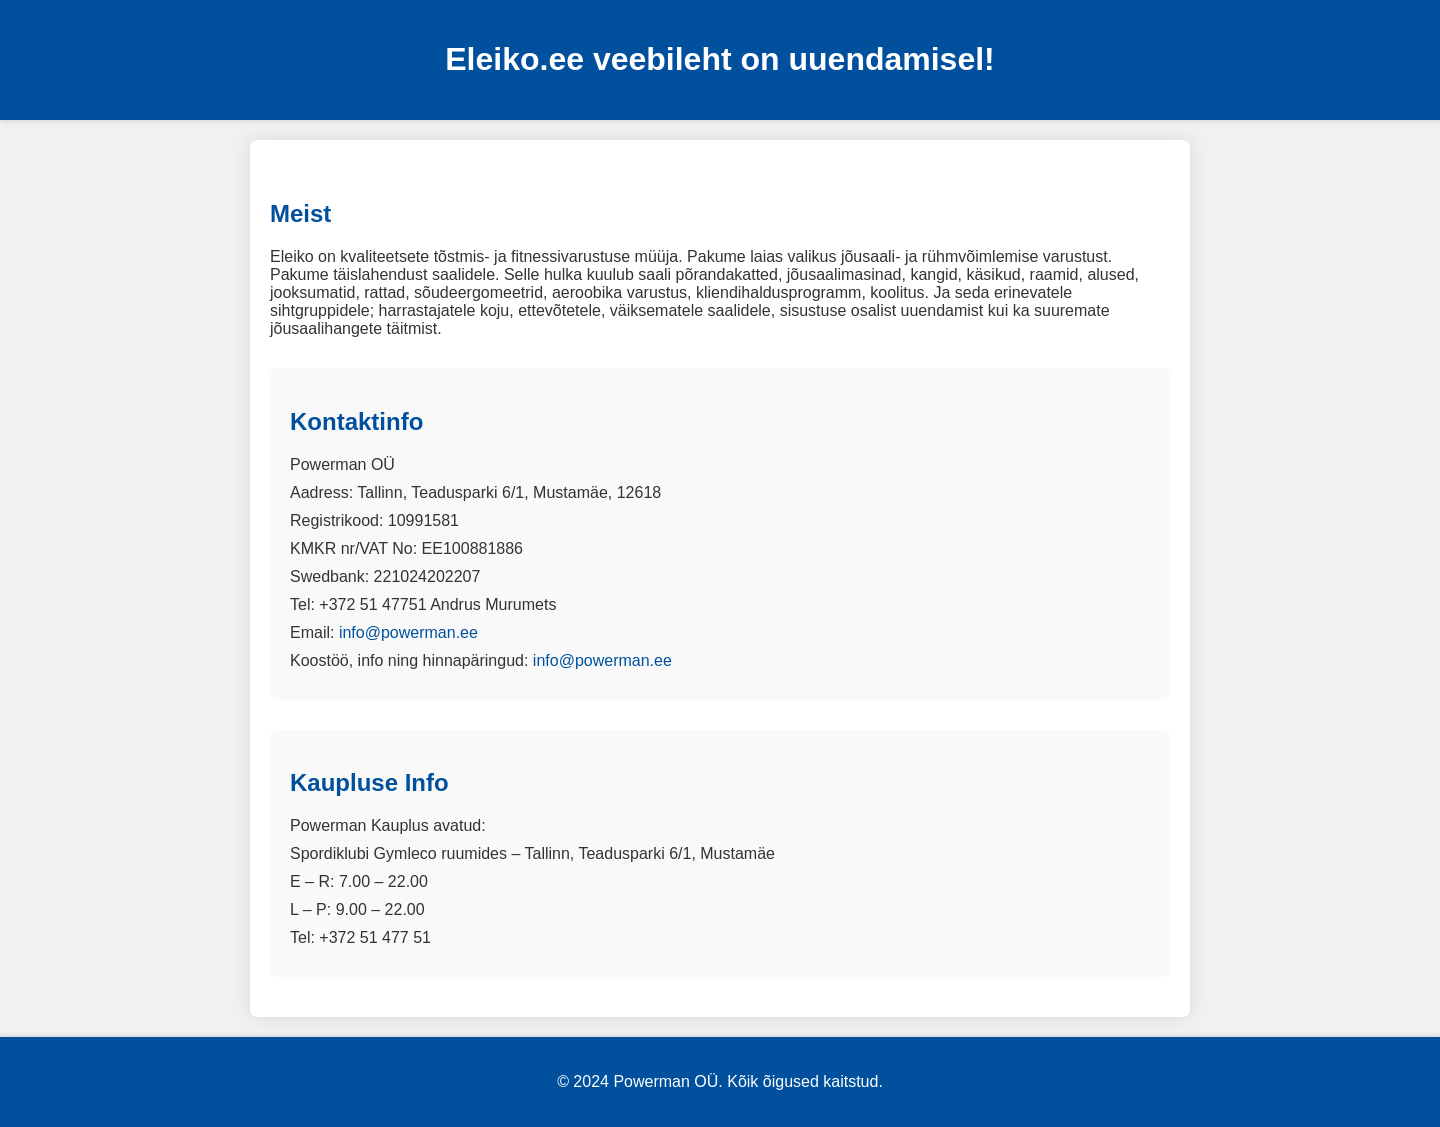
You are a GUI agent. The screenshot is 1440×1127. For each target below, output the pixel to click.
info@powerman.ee (408, 632)
